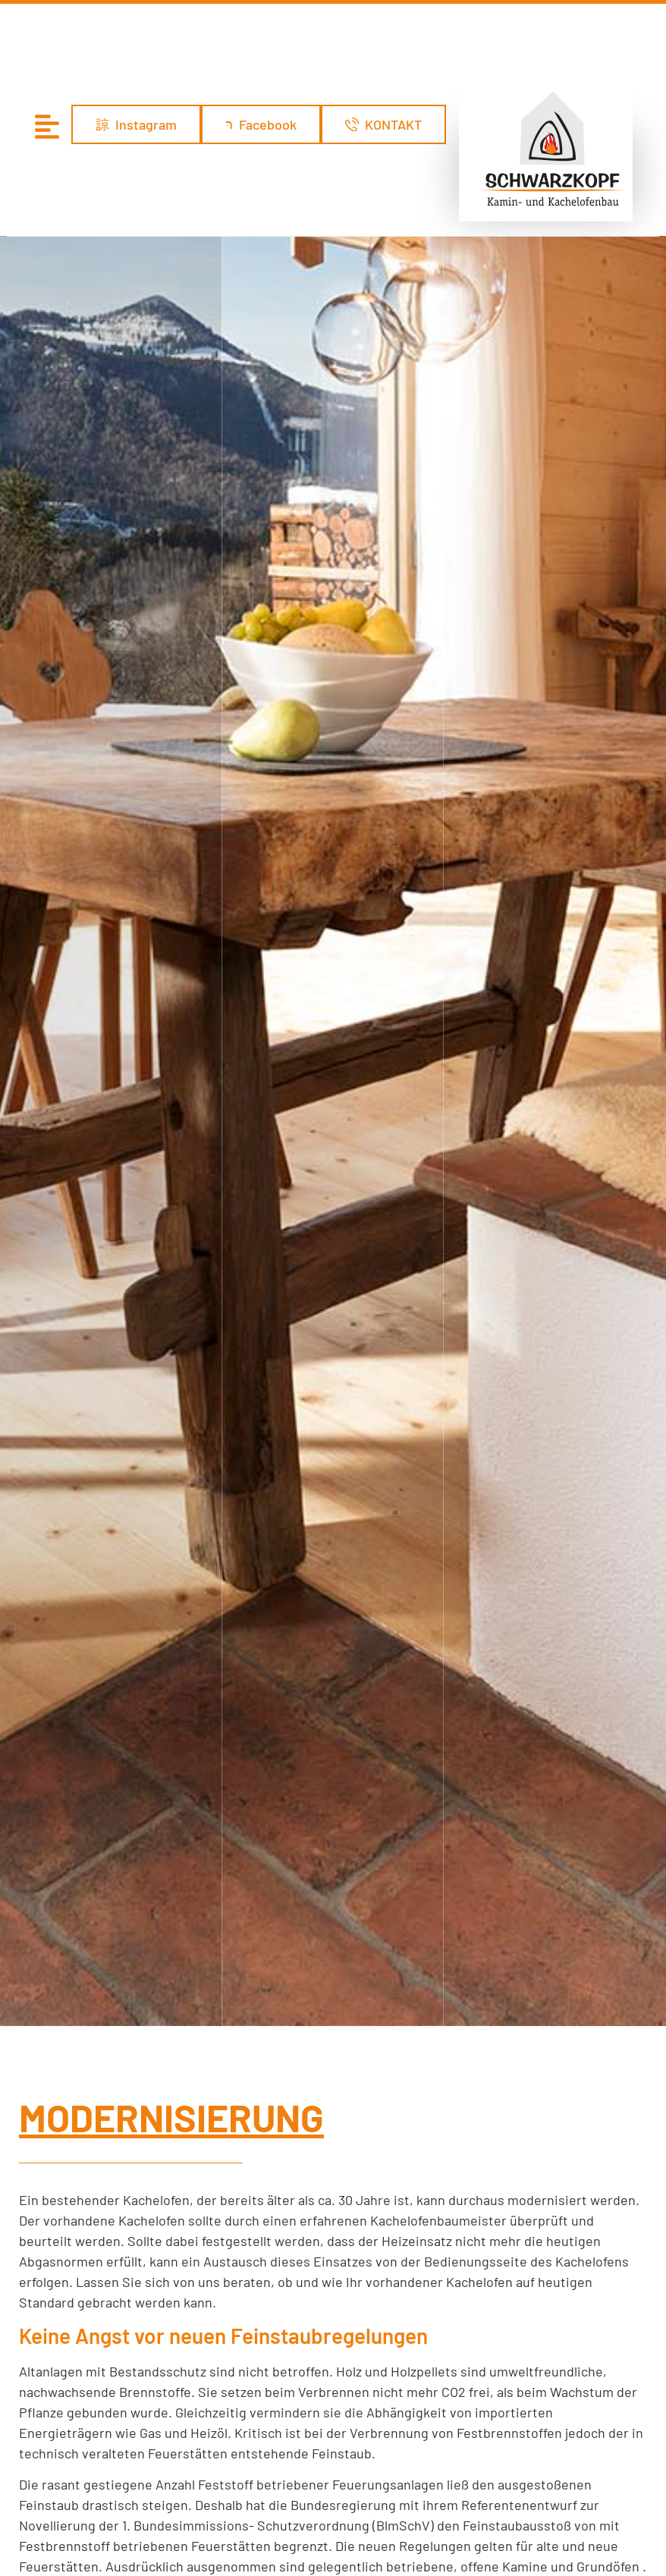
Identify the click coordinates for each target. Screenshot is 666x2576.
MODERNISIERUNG (171, 1527)
